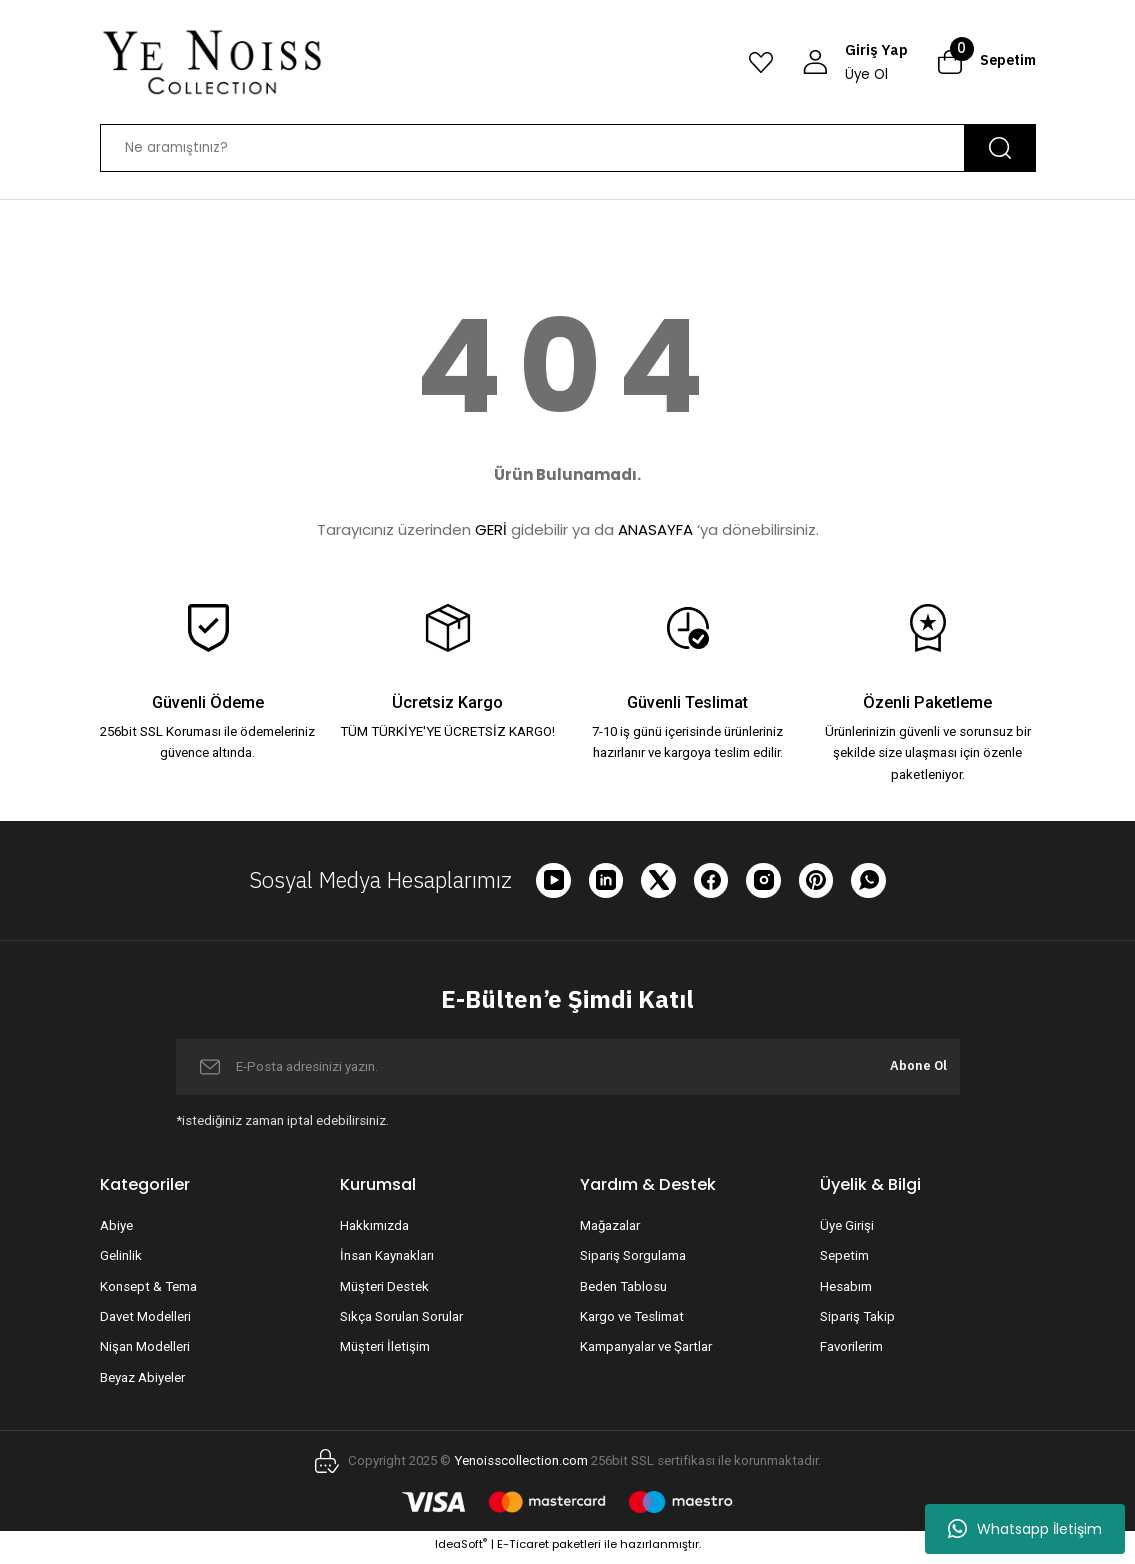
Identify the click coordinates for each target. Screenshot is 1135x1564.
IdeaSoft (461, 1550)
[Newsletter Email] (568, 1072)
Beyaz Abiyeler (142, 1382)
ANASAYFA (655, 529)
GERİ (491, 529)
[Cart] (987, 61)
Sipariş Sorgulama (633, 1261)
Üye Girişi (847, 1231)
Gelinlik (121, 1261)
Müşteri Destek (384, 1291)
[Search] (568, 148)
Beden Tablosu (623, 1291)
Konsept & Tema (148, 1291)
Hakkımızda (374, 1231)
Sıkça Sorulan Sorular (401, 1321)
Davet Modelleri (145, 1321)
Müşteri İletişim (385, 1352)
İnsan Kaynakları (387, 1261)
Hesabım (846, 1291)
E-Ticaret (523, 1550)
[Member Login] (855, 62)
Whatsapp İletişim (1025, 1529)
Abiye (116, 1231)
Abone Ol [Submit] (910, 1071)
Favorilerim (851, 1352)
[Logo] (212, 62)
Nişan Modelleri (145, 1352)
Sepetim (844, 1261)
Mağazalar (610, 1231)
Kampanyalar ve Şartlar (646, 1352)
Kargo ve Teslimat (632, 1321)
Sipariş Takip (857, 1321)
